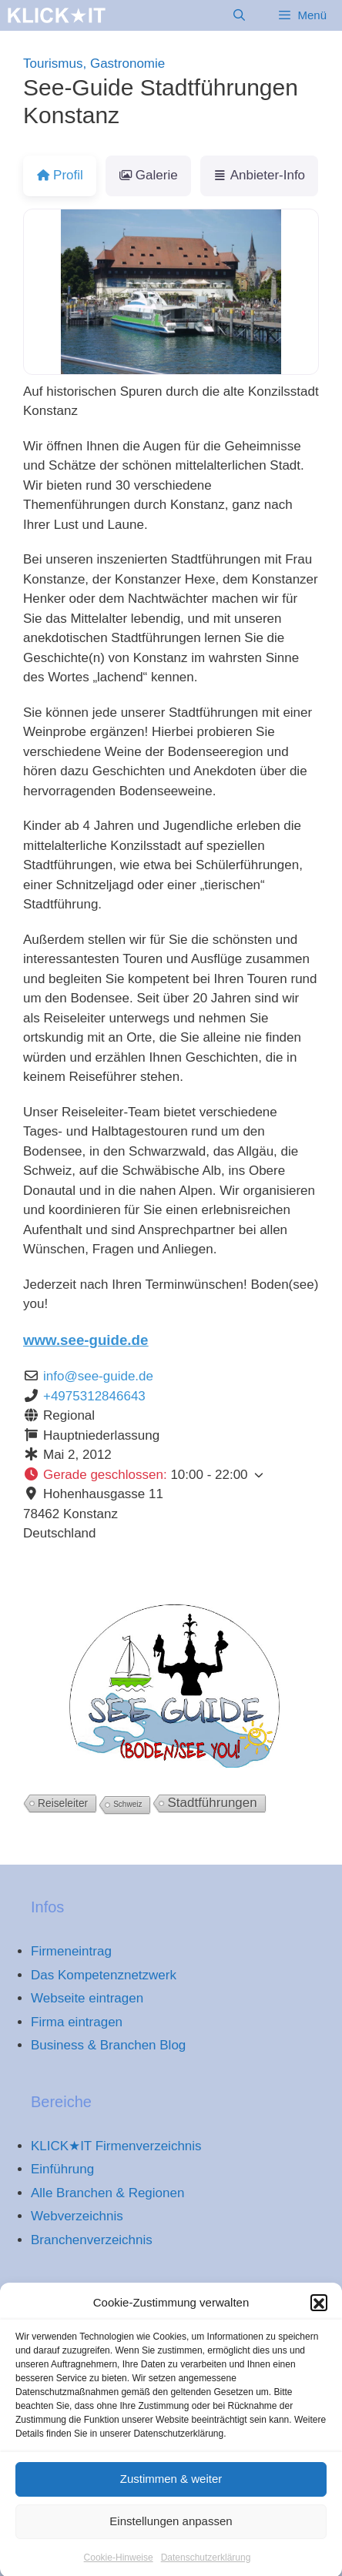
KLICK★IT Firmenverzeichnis (116, 2146)
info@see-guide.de (98, 1376)
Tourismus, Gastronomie (94, 63)
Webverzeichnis (77, 2216)
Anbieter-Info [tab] (259, 175)
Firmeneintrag (71, 1951)
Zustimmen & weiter (171, 2498)
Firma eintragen (76, 2022)
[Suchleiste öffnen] (239, 15)
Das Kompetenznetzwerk (103, 1975)
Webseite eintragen (87, 1998)
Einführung (62, 2169)
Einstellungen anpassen (170, 2541)
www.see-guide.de (85, 1340)
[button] (319, 2322)
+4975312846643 (94, 1396)
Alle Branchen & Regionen (107, 2193)
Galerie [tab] (148, 175)
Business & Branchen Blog (108, 2045)
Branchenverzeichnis (92, 2240)
